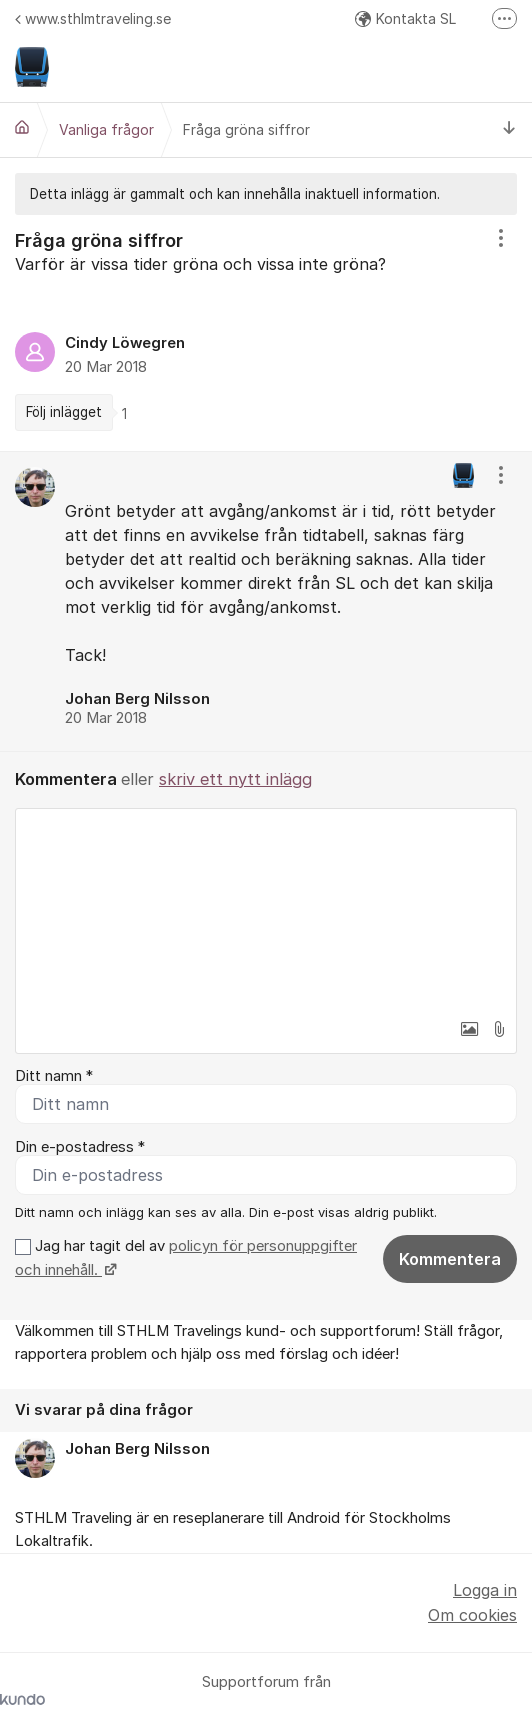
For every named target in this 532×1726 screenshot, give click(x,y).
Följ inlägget (64, 412)
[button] (469, 1029)
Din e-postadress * (80, 1147)
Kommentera (450, 1259)
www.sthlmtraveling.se (93, 18)
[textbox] (266, 909)
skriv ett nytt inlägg (235, 779)
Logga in (485, 1590)
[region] (266, 333)
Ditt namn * (54, 1076)
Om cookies (472, 1615)
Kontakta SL (405, 18)
